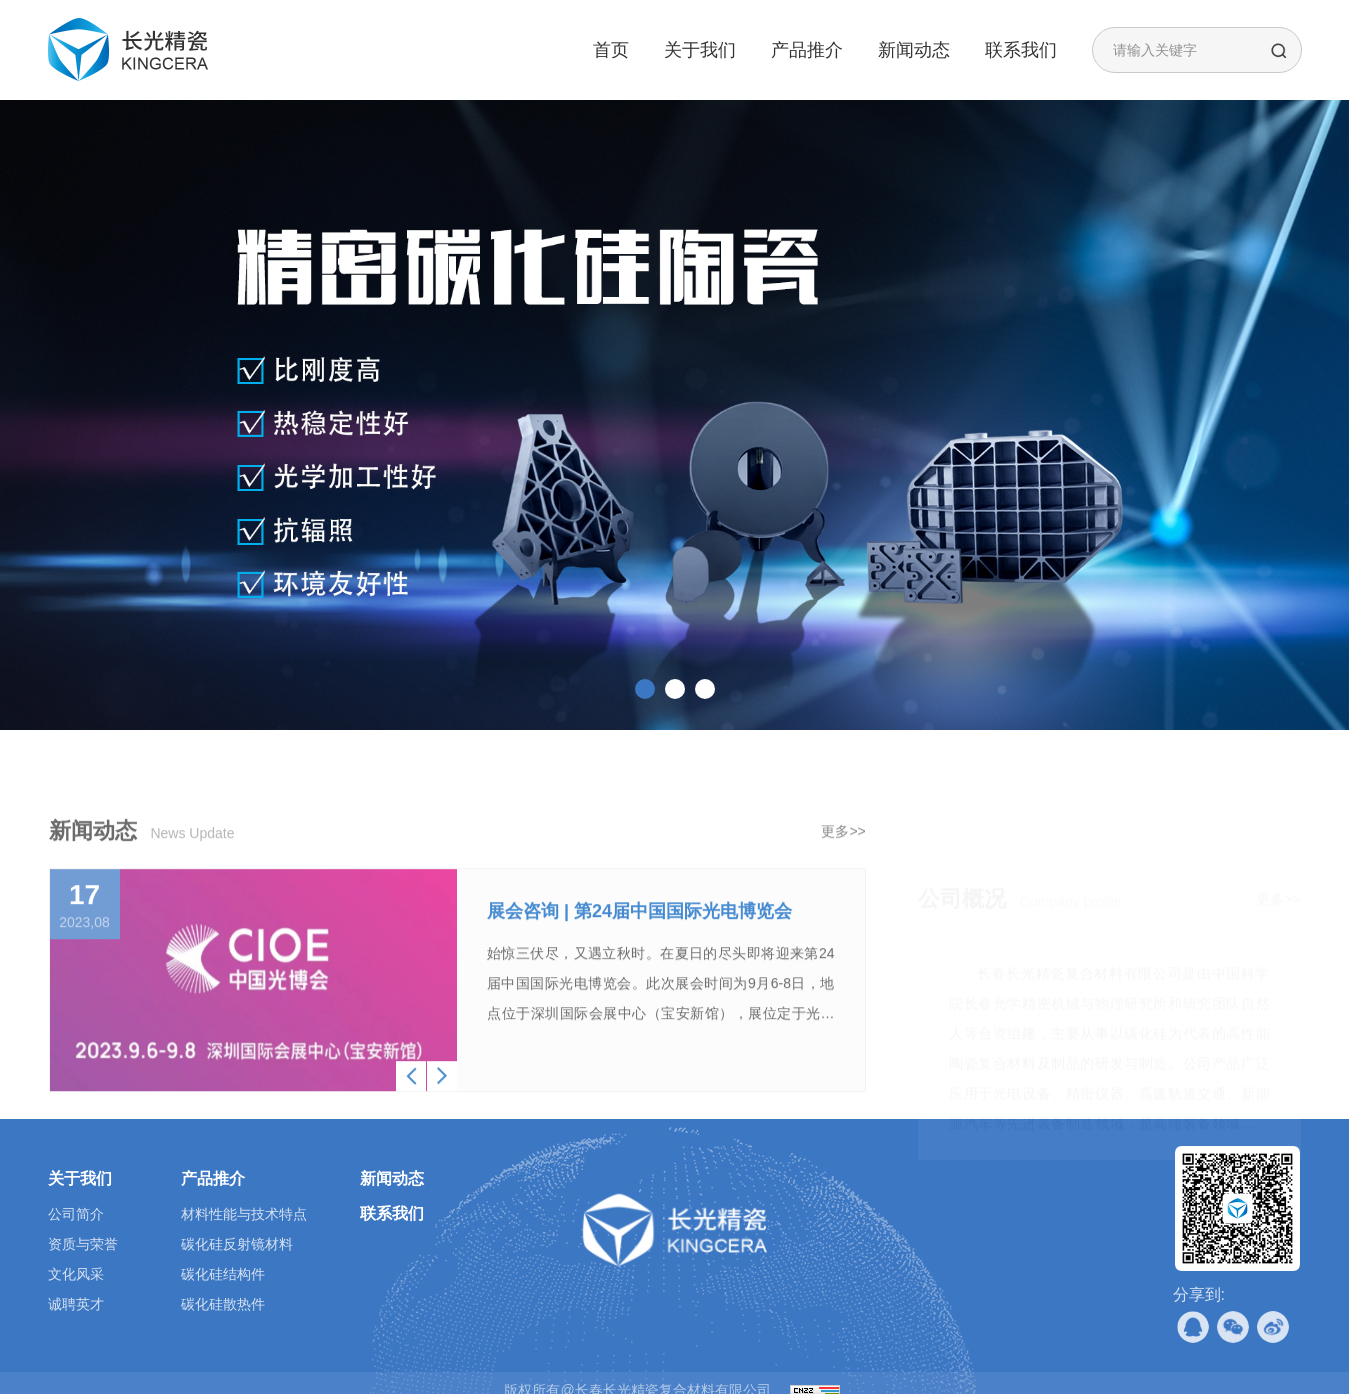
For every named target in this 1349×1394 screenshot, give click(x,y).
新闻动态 (914, 50)
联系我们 (1021, 50)
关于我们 (700, 50)
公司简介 (76, 1214)
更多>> (843, 890)
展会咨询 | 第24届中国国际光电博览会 (639, 970)
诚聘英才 (76, 1304)
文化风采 (76, 1274)
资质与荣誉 (83, 1244)
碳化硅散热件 (223, 1304)
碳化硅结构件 (223, 1274)
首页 (611, 50)
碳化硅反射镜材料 (237, 1244)
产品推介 (807, 50)
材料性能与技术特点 (244, 1214)
